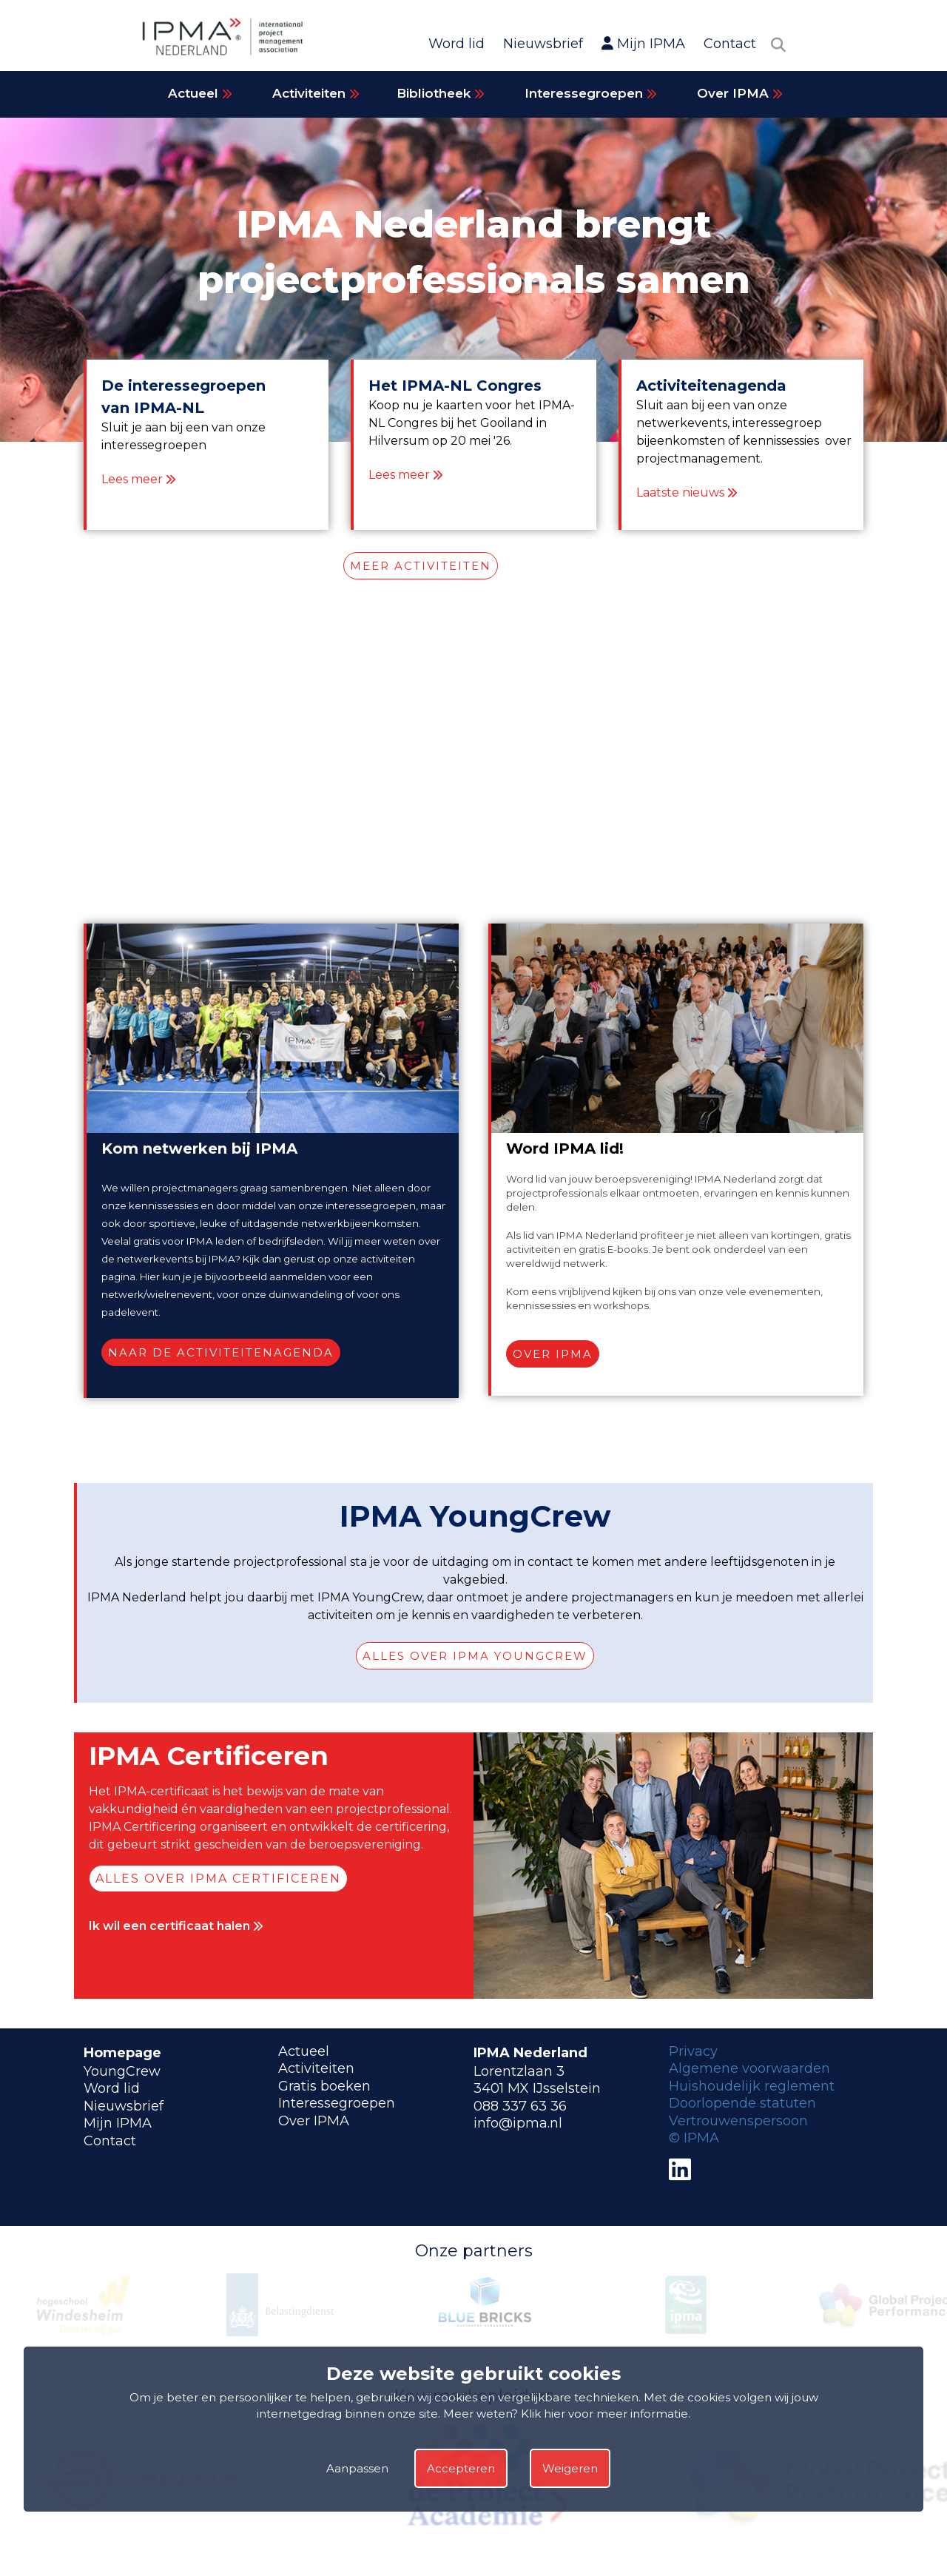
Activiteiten (316, 93)
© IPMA (694, 2138)
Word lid (456, 44)
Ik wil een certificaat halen (176, 1926)
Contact (730, 44)
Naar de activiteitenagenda (221, 1352)
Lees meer (132, 479)
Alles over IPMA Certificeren (218, 1879)
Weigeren (570, 2468)
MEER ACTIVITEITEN (420, 566)
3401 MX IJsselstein (537, 2088)
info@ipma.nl (518, 2123)
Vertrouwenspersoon (738, 2121)
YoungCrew (122, 2071)
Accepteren (461, 2468)
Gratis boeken (324, 2086)
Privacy (693, 2051)
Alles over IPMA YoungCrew (475, 1656)
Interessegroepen (591, 93)
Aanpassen (357, 2468)
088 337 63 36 (520, 2106)
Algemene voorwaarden (749, 2068)
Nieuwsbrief (543, 44)
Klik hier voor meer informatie (604, 2414)
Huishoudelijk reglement (752, 2086)
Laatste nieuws (680, 492)
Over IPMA (740, 93)
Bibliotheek (441, 93)
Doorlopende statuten (742, 2103)
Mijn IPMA (643, 44)
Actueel (200, 93)
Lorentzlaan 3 (519, 2071)
